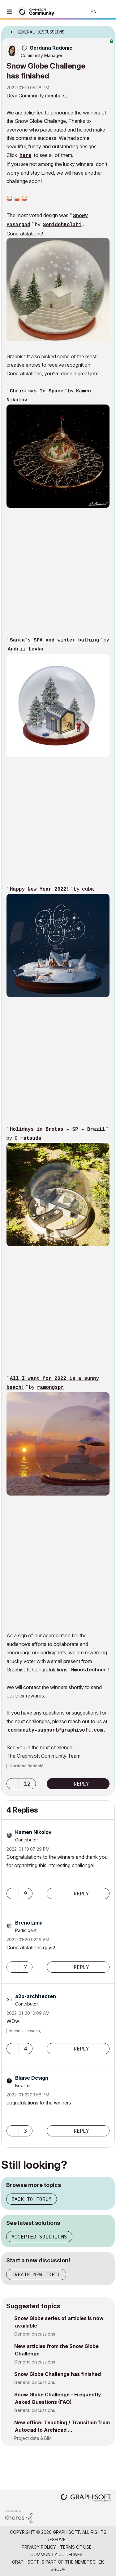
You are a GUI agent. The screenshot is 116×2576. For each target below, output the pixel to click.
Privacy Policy (39, 2547)
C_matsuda (28, 1138)
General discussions (34, 2334)
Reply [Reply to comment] (81, 1893)
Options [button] (106, 30)
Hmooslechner (89, 1670)
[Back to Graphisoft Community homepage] (37, 11)
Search (72, 11)
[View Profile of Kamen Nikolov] (33, 1832)
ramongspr (50, 1387)
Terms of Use (76, 2547)
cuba (88, 889)
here (25, 156)
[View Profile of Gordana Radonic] (51, 48)
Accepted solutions (39, 2237)
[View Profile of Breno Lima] (29, 1923)
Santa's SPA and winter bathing (54, 640)
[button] (58, 289)
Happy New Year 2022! (39, 889)
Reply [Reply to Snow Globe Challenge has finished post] (81, 1784)
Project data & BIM (33, 2438)
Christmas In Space (36, 391)
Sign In (106, 12)
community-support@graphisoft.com (55, 1730)
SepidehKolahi (62, 225)
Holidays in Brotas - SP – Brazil (57, 1129)
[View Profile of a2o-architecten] (35, 1996)
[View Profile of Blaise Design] (31, 2078)
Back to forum (31, 2199)
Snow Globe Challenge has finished (57, 2374)
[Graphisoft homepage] (86, 2498)
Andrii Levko (25, 649)
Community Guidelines (56, 2554)
